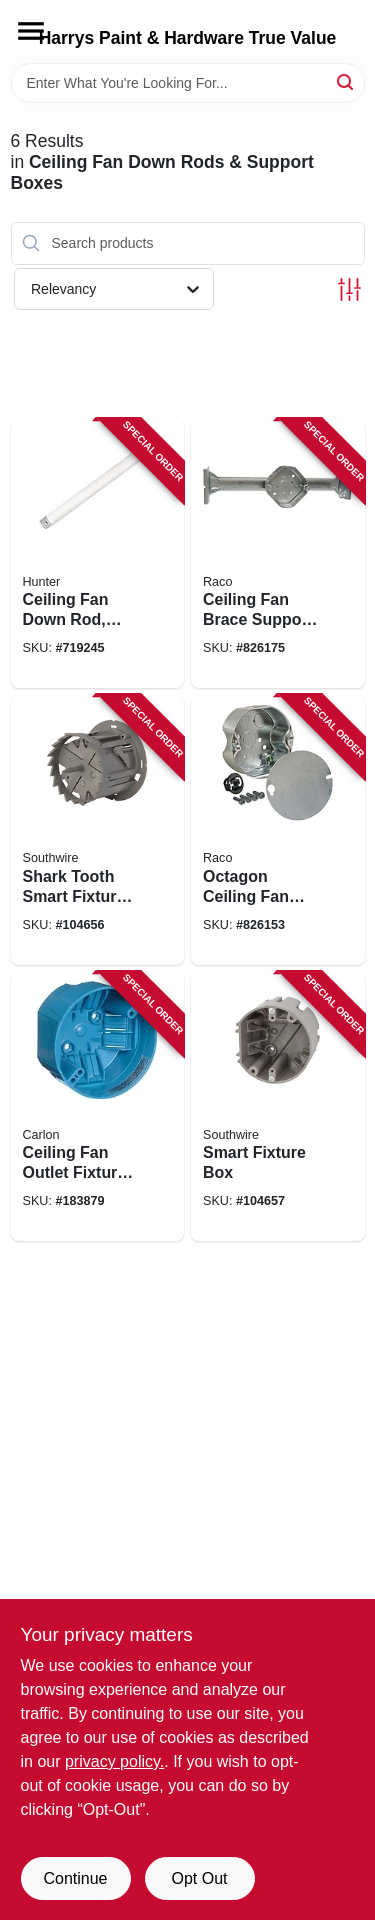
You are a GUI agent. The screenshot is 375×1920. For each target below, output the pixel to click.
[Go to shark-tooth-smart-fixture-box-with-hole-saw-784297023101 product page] (98, 830)
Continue (75, 1878)
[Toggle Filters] (349, 289)
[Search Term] (188, 83)
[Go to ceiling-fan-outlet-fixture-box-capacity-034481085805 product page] (98, 1107)
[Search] (346, 81)
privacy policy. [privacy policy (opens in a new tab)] (114, 1761)
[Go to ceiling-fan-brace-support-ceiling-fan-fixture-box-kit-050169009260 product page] (278, 554)
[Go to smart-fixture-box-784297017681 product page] (278, 1107)
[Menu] (31, 31)
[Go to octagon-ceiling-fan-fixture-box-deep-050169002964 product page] (278, 830)
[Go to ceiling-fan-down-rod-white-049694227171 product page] (98, 554)
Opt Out (199, 1878)
